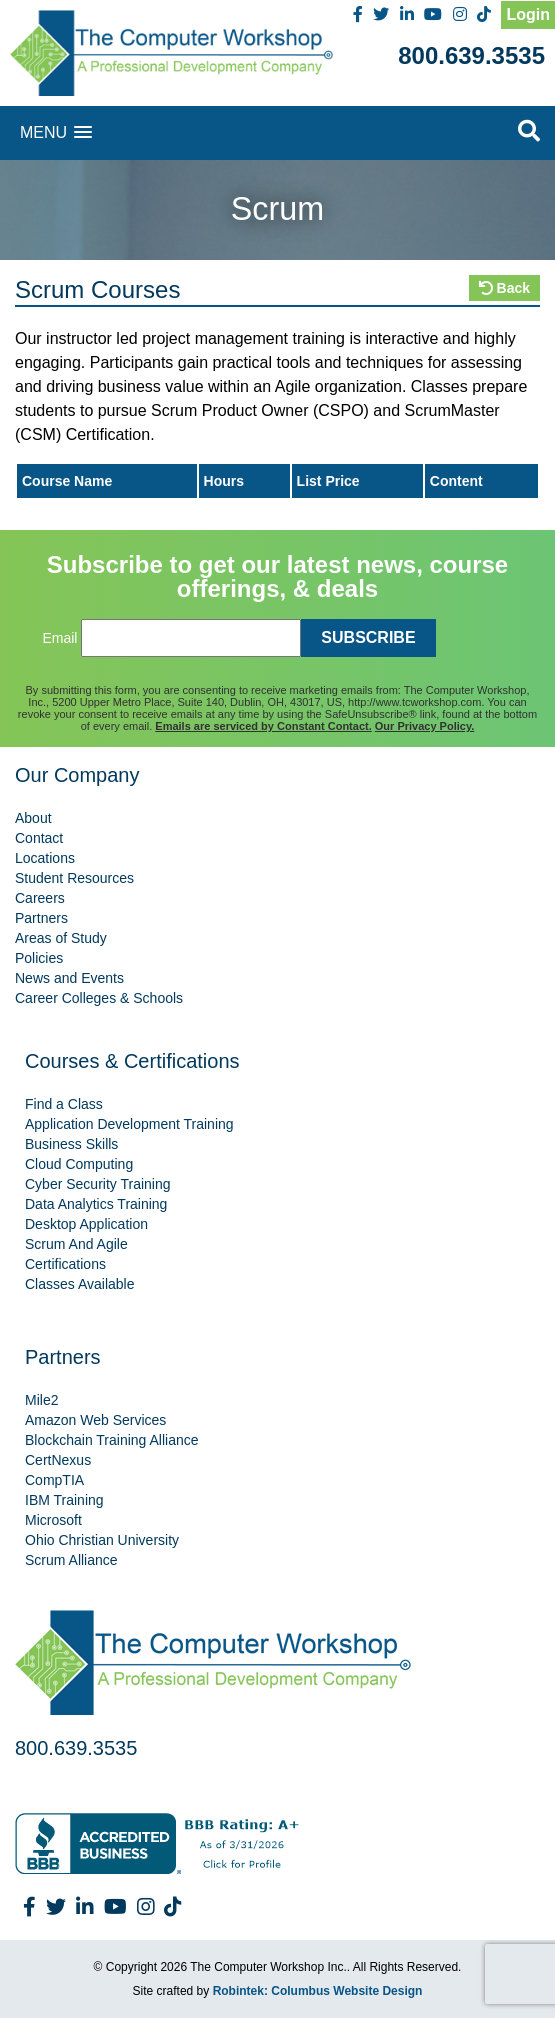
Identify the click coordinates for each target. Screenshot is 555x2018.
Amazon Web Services (95, 1420)
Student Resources (74, 878)
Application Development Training (129, 1124)
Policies (39, 958)
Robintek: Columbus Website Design (318, 1991)
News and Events (69, 978)
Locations (45, 858)
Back (504, 288)
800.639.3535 (471, 55)
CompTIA (54, 1480)
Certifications (65, 1264)
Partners (41, 918)
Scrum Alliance (71, 1560)
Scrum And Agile (76, 1244)
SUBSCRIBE (368, 637)
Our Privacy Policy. (424, 726)
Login (528, 14)
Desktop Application (86, 1224)
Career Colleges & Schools (99, 998)
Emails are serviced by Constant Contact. (263, 726)
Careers (40, 898)
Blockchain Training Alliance (112, 1440)
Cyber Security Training (98, 1184)
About (33, 818)
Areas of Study (61, 938)
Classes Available (79, 1284)
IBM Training (64, 1500)
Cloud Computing (79, 1164)
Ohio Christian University (102, 1540)
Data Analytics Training (96, 1204)
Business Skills (71, 1144)
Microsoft (53, 1520)
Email (59, 638)
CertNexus (58, 1460)
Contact (39, 838)
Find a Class (64, 1104)
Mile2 (41, 1400)
